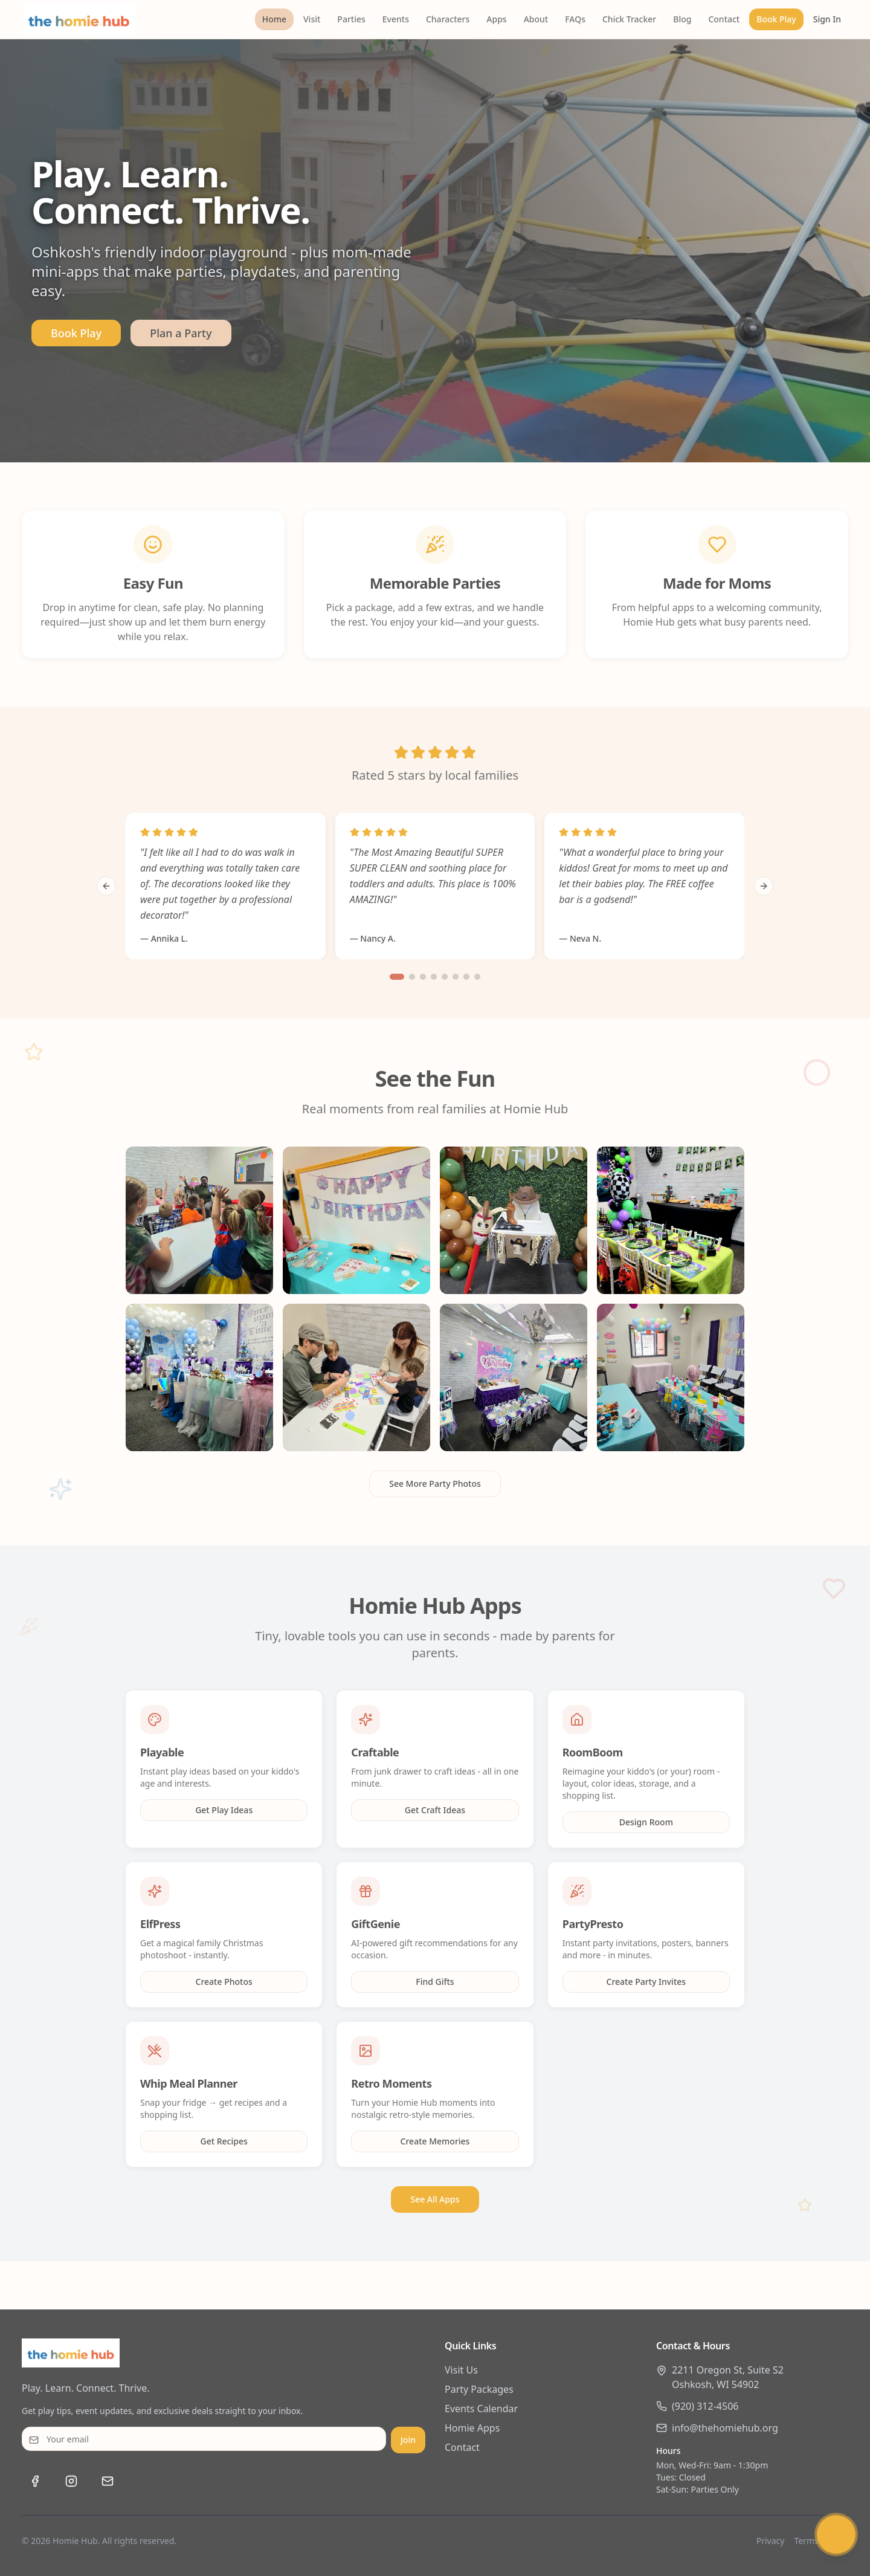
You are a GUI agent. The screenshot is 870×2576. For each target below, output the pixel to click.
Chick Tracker (629, 19)
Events (395, 19)
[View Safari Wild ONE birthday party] (670, 1220)
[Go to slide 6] (456, 977)
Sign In (827, 19)
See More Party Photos (435, 1483)
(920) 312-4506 (705, 2406)
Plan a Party (180, 333)
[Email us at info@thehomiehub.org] (107, 2481)
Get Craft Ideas (435, 1810)
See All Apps (434, 2199)
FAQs (575, 19)
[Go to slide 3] (423, 977)
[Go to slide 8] (477, 977)
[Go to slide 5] (445, 977)
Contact (724, 19)
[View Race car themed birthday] (199, 1377)
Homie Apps (472, 2428)
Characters (447, 19)
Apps (496, 19)
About (536, 19)
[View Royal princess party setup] (513, 1377)
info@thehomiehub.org (725, 2428)
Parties (351, 19)
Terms (806, 2540)
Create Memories (435, 2141)
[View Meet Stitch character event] (513, 1220)
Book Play (776, 19)
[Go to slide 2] (412, 977)
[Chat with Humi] (836, 2539)
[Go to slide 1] (397, 977)
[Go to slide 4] (434, 977)
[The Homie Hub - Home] (79, 19)
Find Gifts (435, 1981)
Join (408, 2439)
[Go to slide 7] (466, 977)
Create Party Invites (646, 1981)
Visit (311, 19)
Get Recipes (224, 2141)
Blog (682, 19)
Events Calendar (481, 2408)
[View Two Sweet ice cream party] (670, 1377)
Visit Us (461, 2370)
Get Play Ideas (224, 1810)
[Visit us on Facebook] (35, 2481)
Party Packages (479, 2389)
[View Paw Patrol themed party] (356, 1220)
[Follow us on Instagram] (71, 2481)
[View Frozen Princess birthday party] (199, 1220)
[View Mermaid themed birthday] (356, 1377)
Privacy (770, 2540)
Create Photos (224, 1981)
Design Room (646, 1822)
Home (274, 19)
